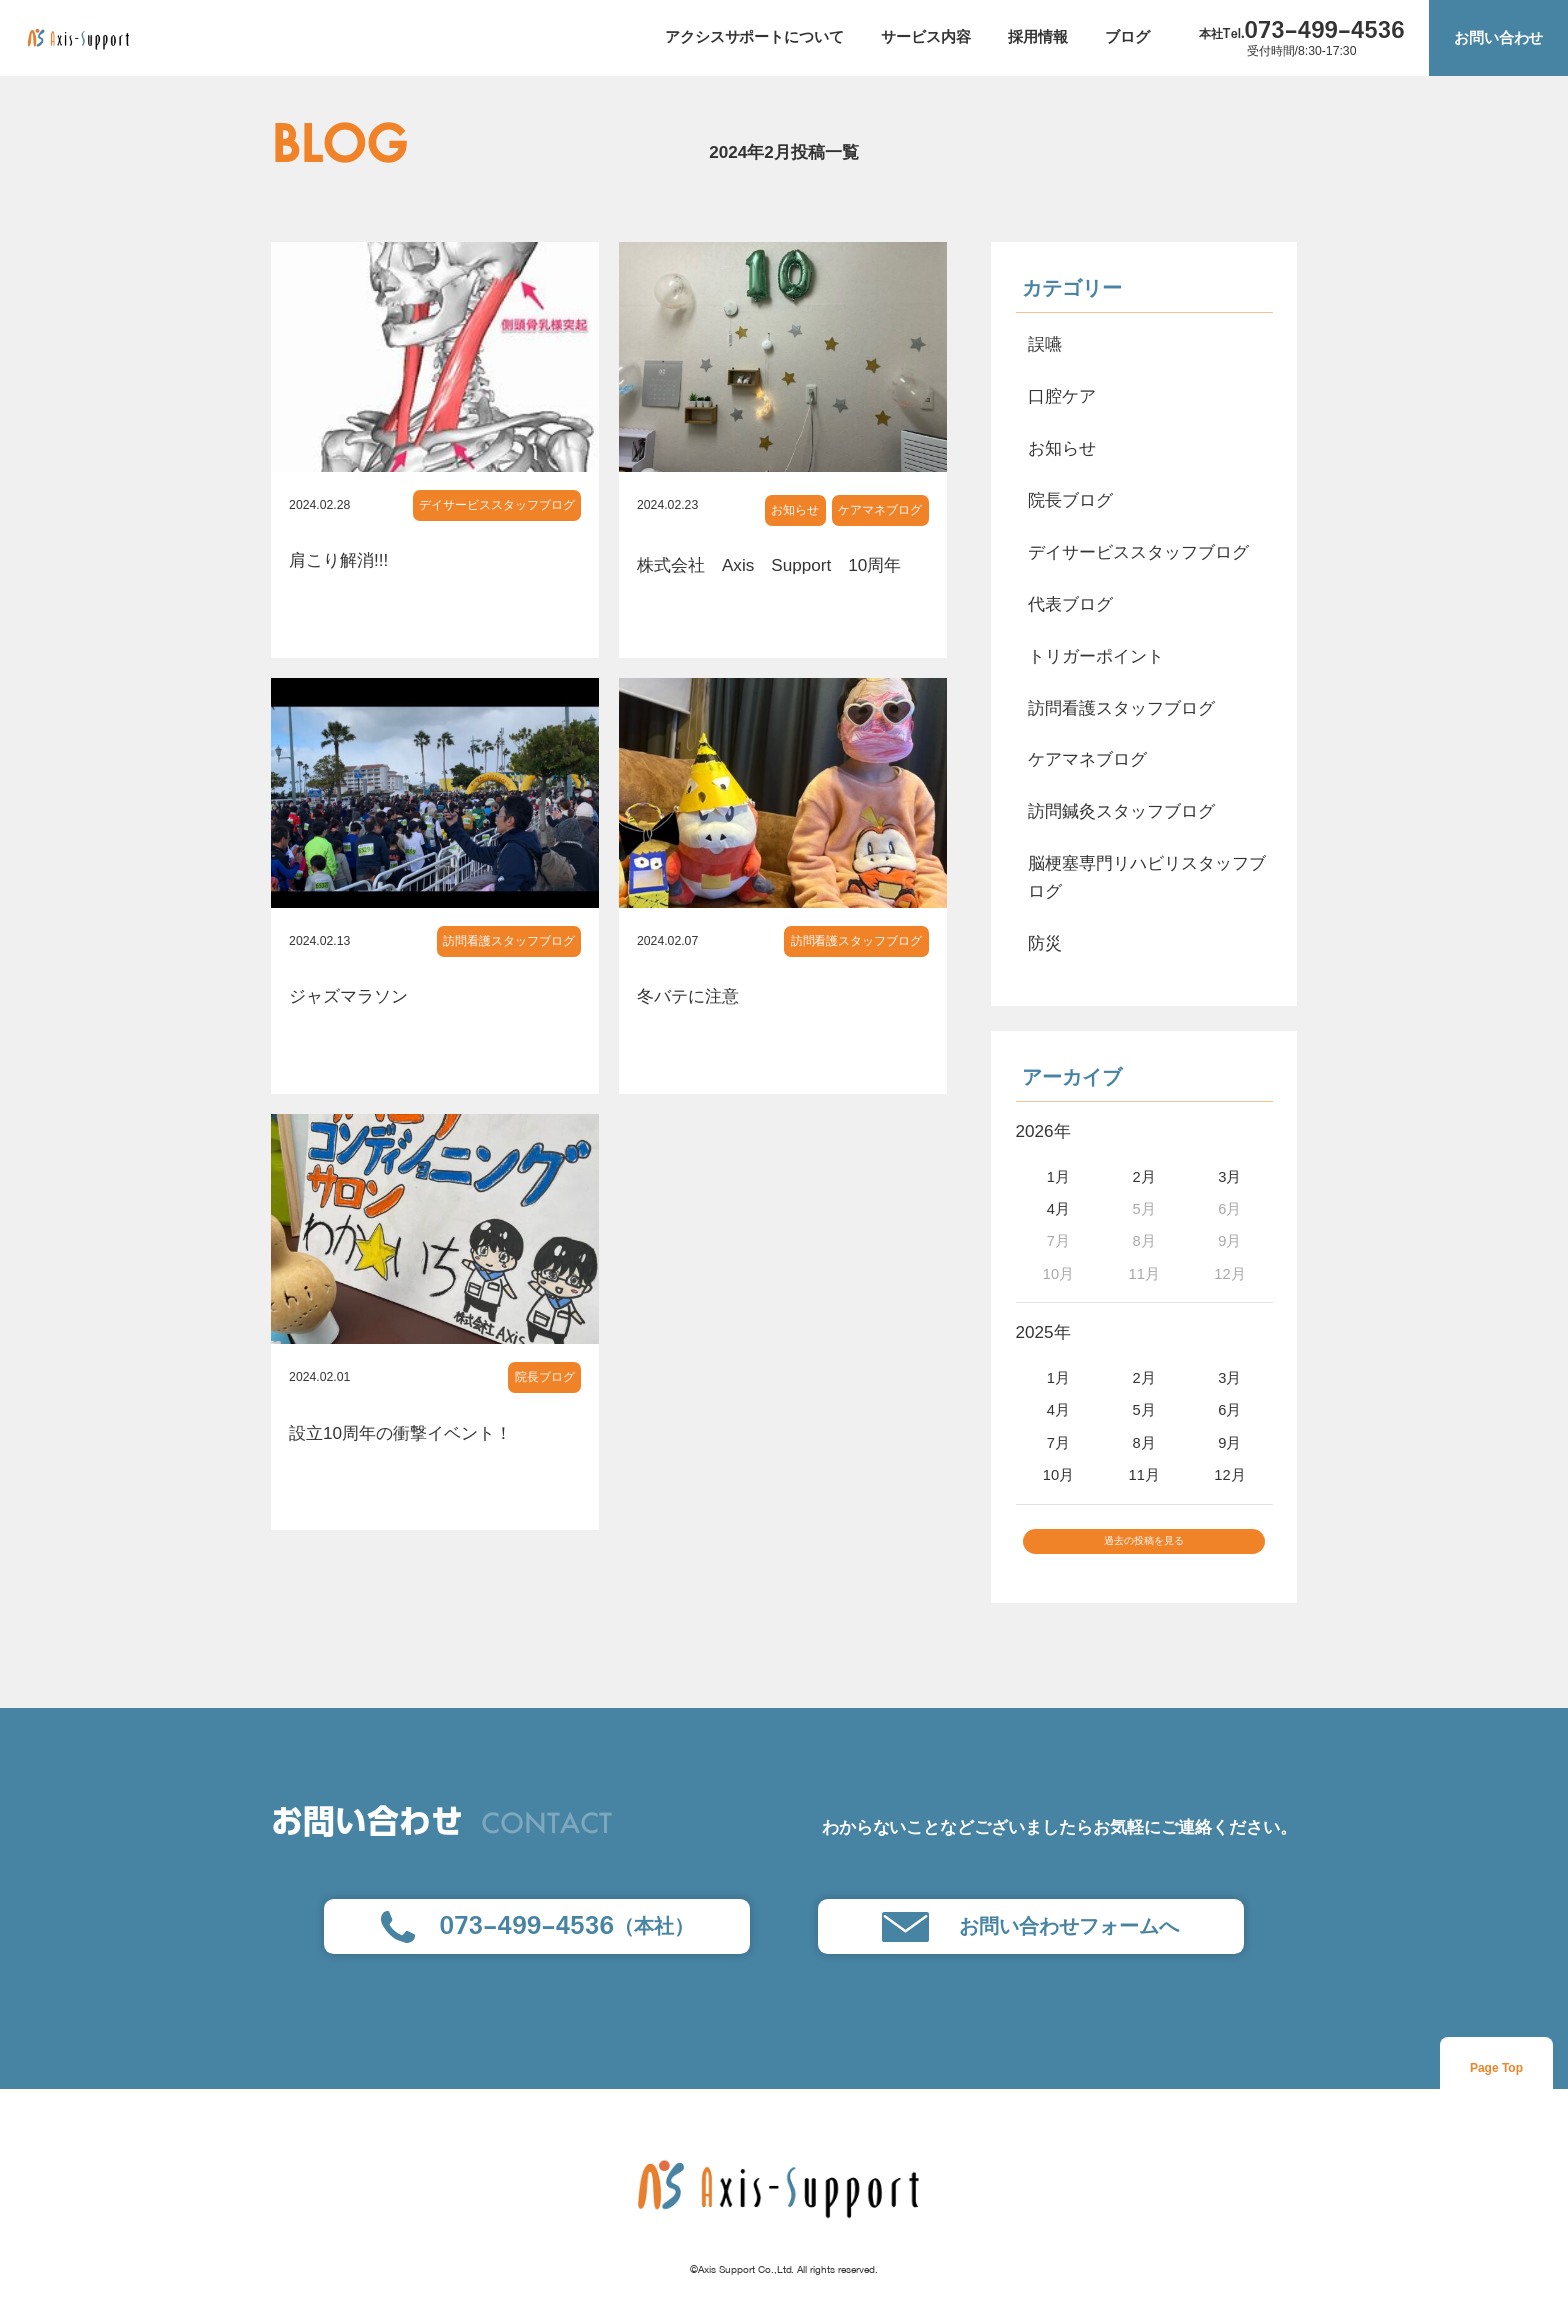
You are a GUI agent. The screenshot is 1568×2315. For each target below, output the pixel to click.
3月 (1229, 1177)
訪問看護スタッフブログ (509, 941)
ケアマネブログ (880, 510)
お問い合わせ (1499, 38)
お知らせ (795, 510)
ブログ (1127, 37)
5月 (1144, 1410)
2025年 (1043, 1332)
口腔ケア (1062, 396)
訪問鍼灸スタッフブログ (1121, 811)
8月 (1144, 1443)
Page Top (1496, 2084)
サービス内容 (926, 37)
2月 (1144, 1177)
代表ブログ (1070, 604)
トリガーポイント (1096, 656)
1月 (1058, 1177)
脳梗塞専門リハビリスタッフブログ (1147, 876)
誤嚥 (1045, 344)
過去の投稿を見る (1144, 1550)
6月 (1229, 1410)
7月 (1058, 1443)
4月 (1058, 1209)
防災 (1045, 943)
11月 (1143, 1475)
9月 (1229, 1443)
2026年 (1043, 1131)
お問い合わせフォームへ (1030, 1943)
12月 (1229, 1475)
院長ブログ (545, 1377)
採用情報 (1038, 37)
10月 (1058, 1475)
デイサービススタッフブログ (497, 505)
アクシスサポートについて (755, 37)
